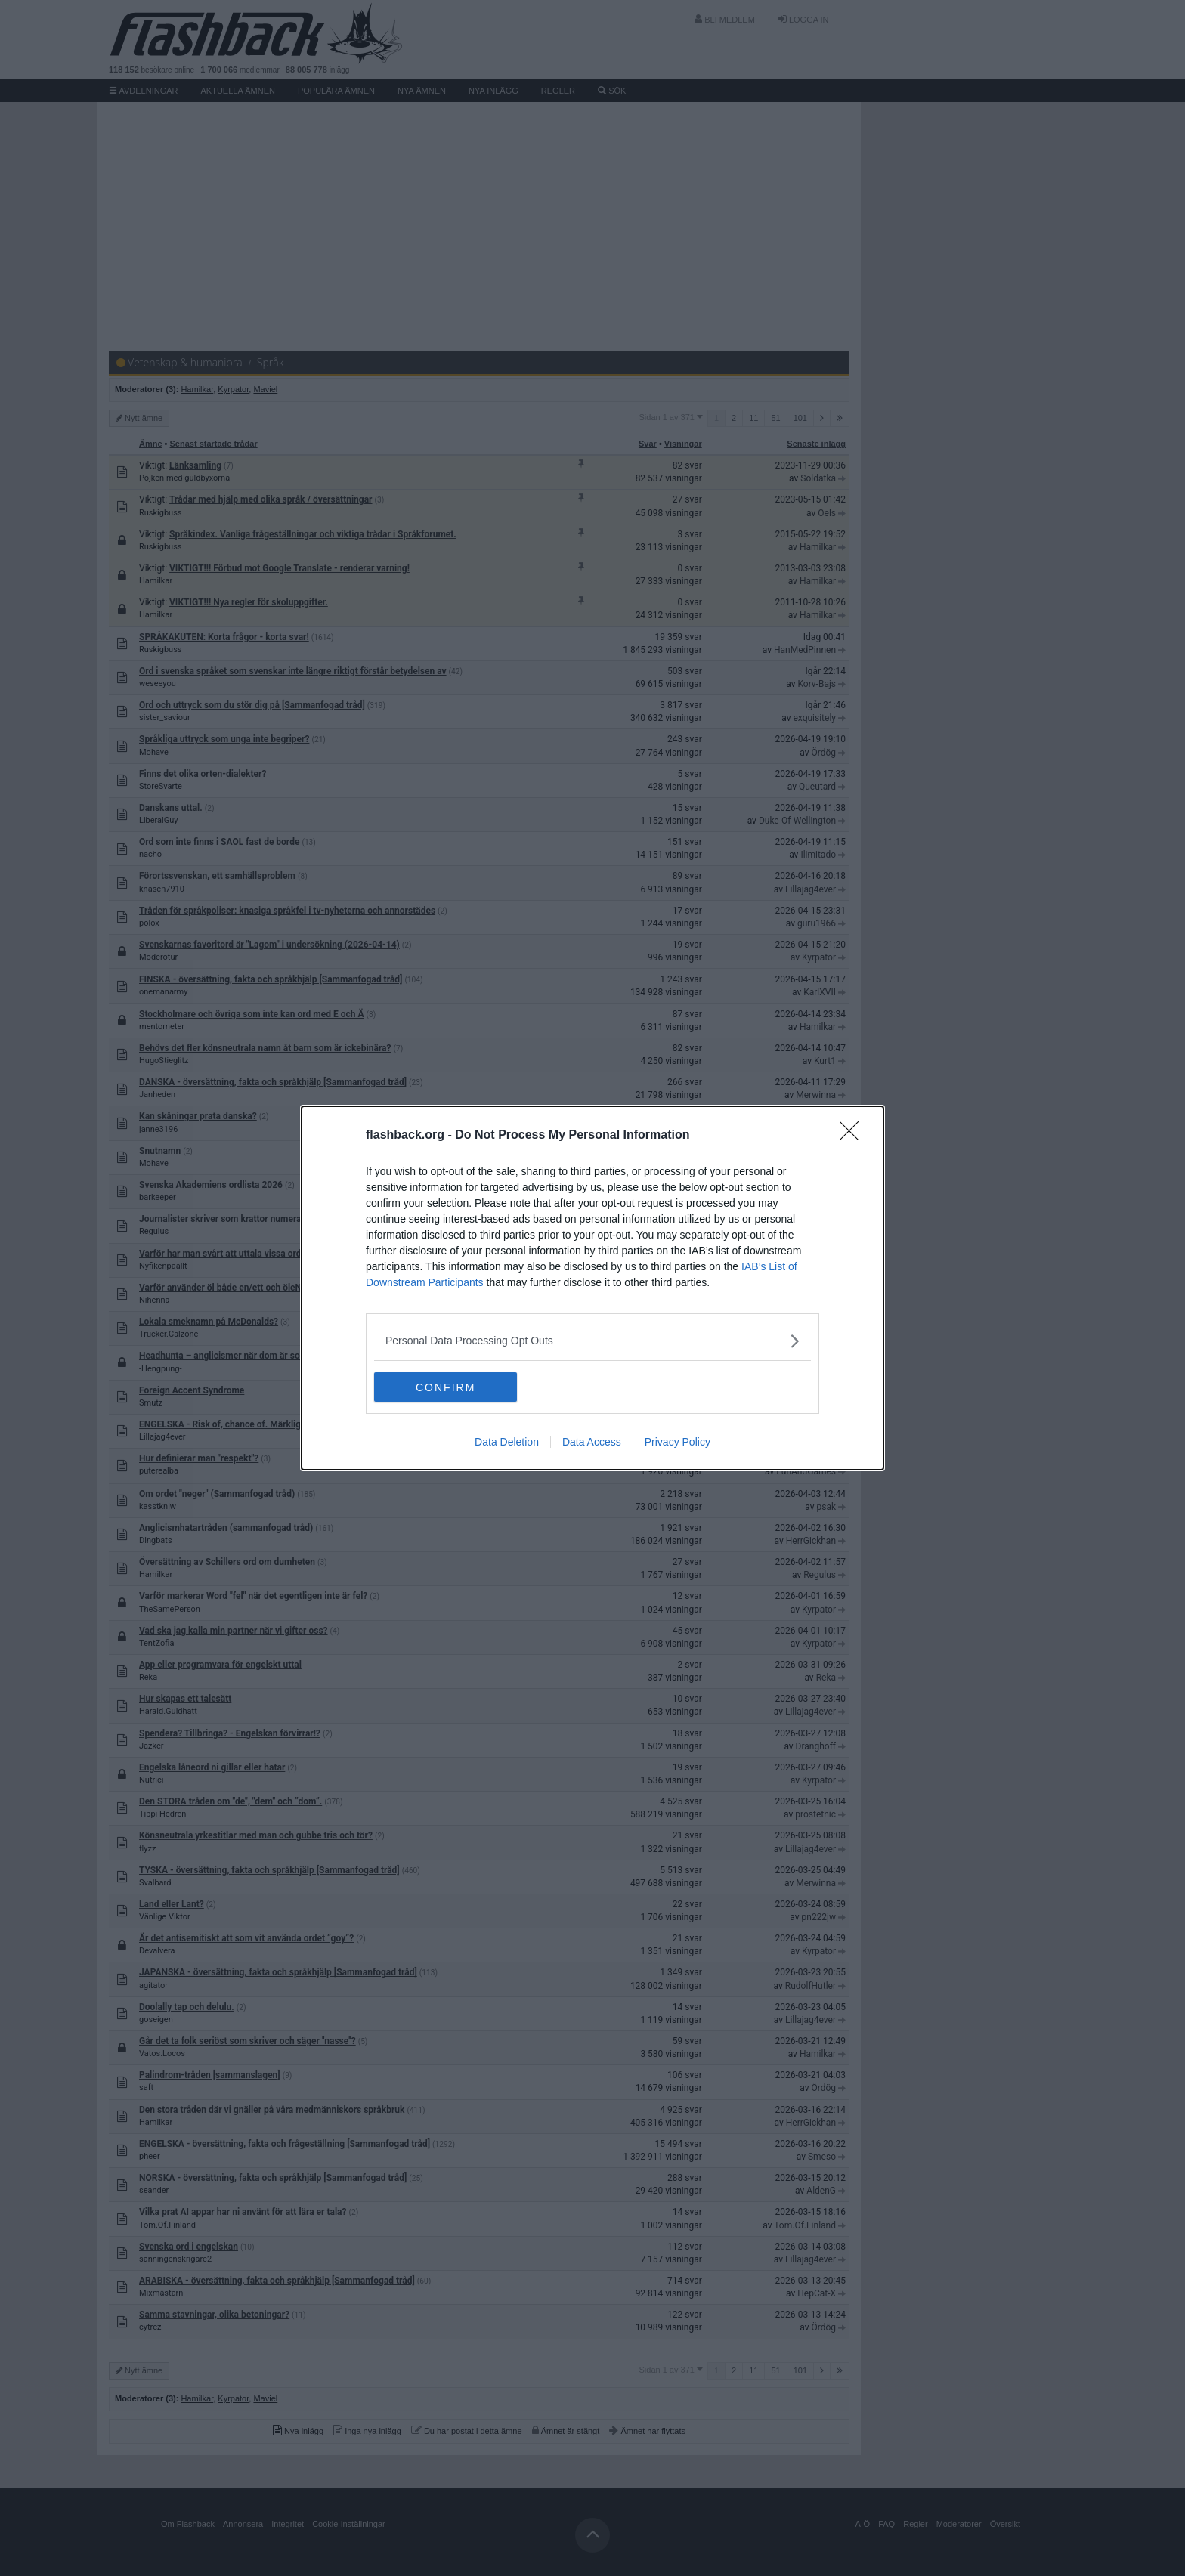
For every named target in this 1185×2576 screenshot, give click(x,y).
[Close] (854, 1135)
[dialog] (592, 1288)
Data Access (591, 1442)
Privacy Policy (677, 1442)
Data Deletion (507, 1442)
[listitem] (592, 1341)
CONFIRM (445, 1387)
